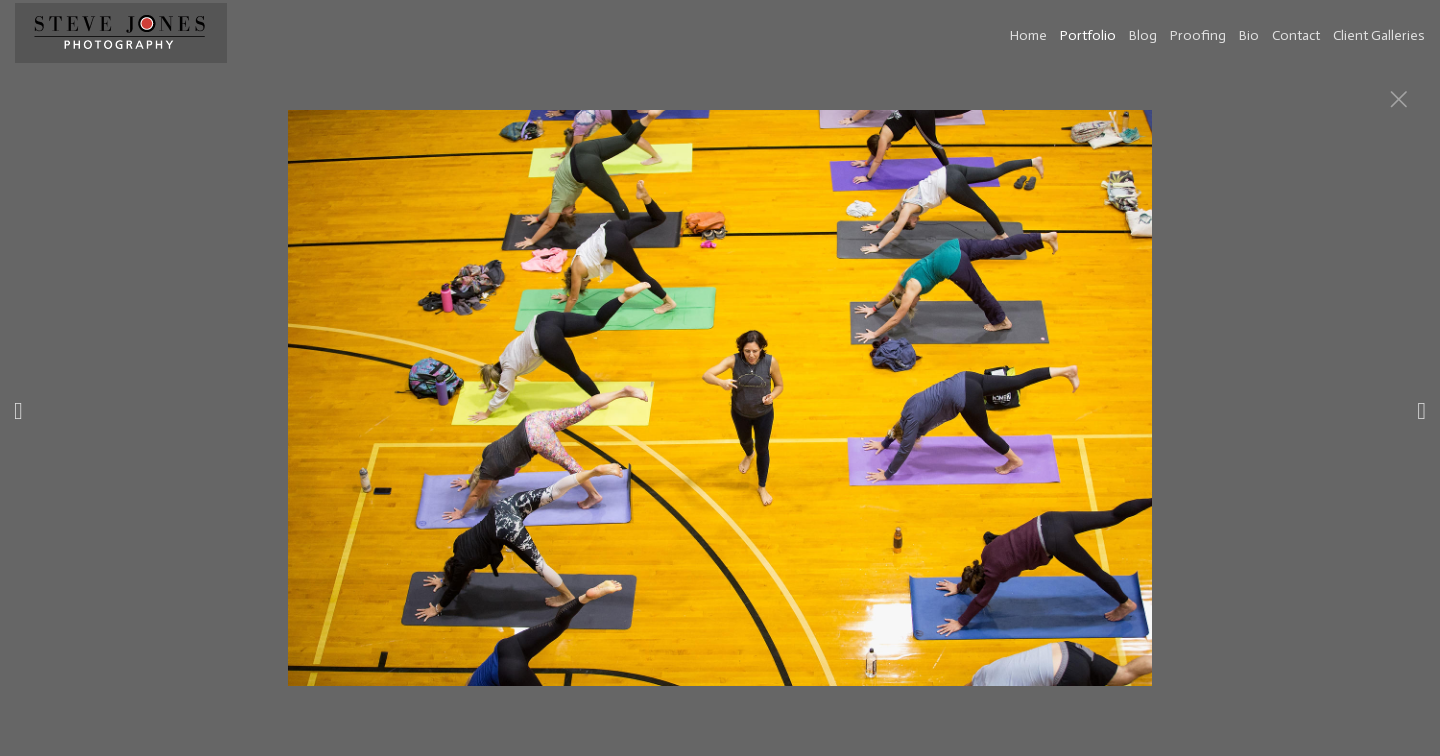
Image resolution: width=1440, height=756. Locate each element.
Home (1028, 35)
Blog (1143, 35)
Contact (1296, 35)
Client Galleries (1379, 35)
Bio (1249, 35)
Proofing (1198, 35)
